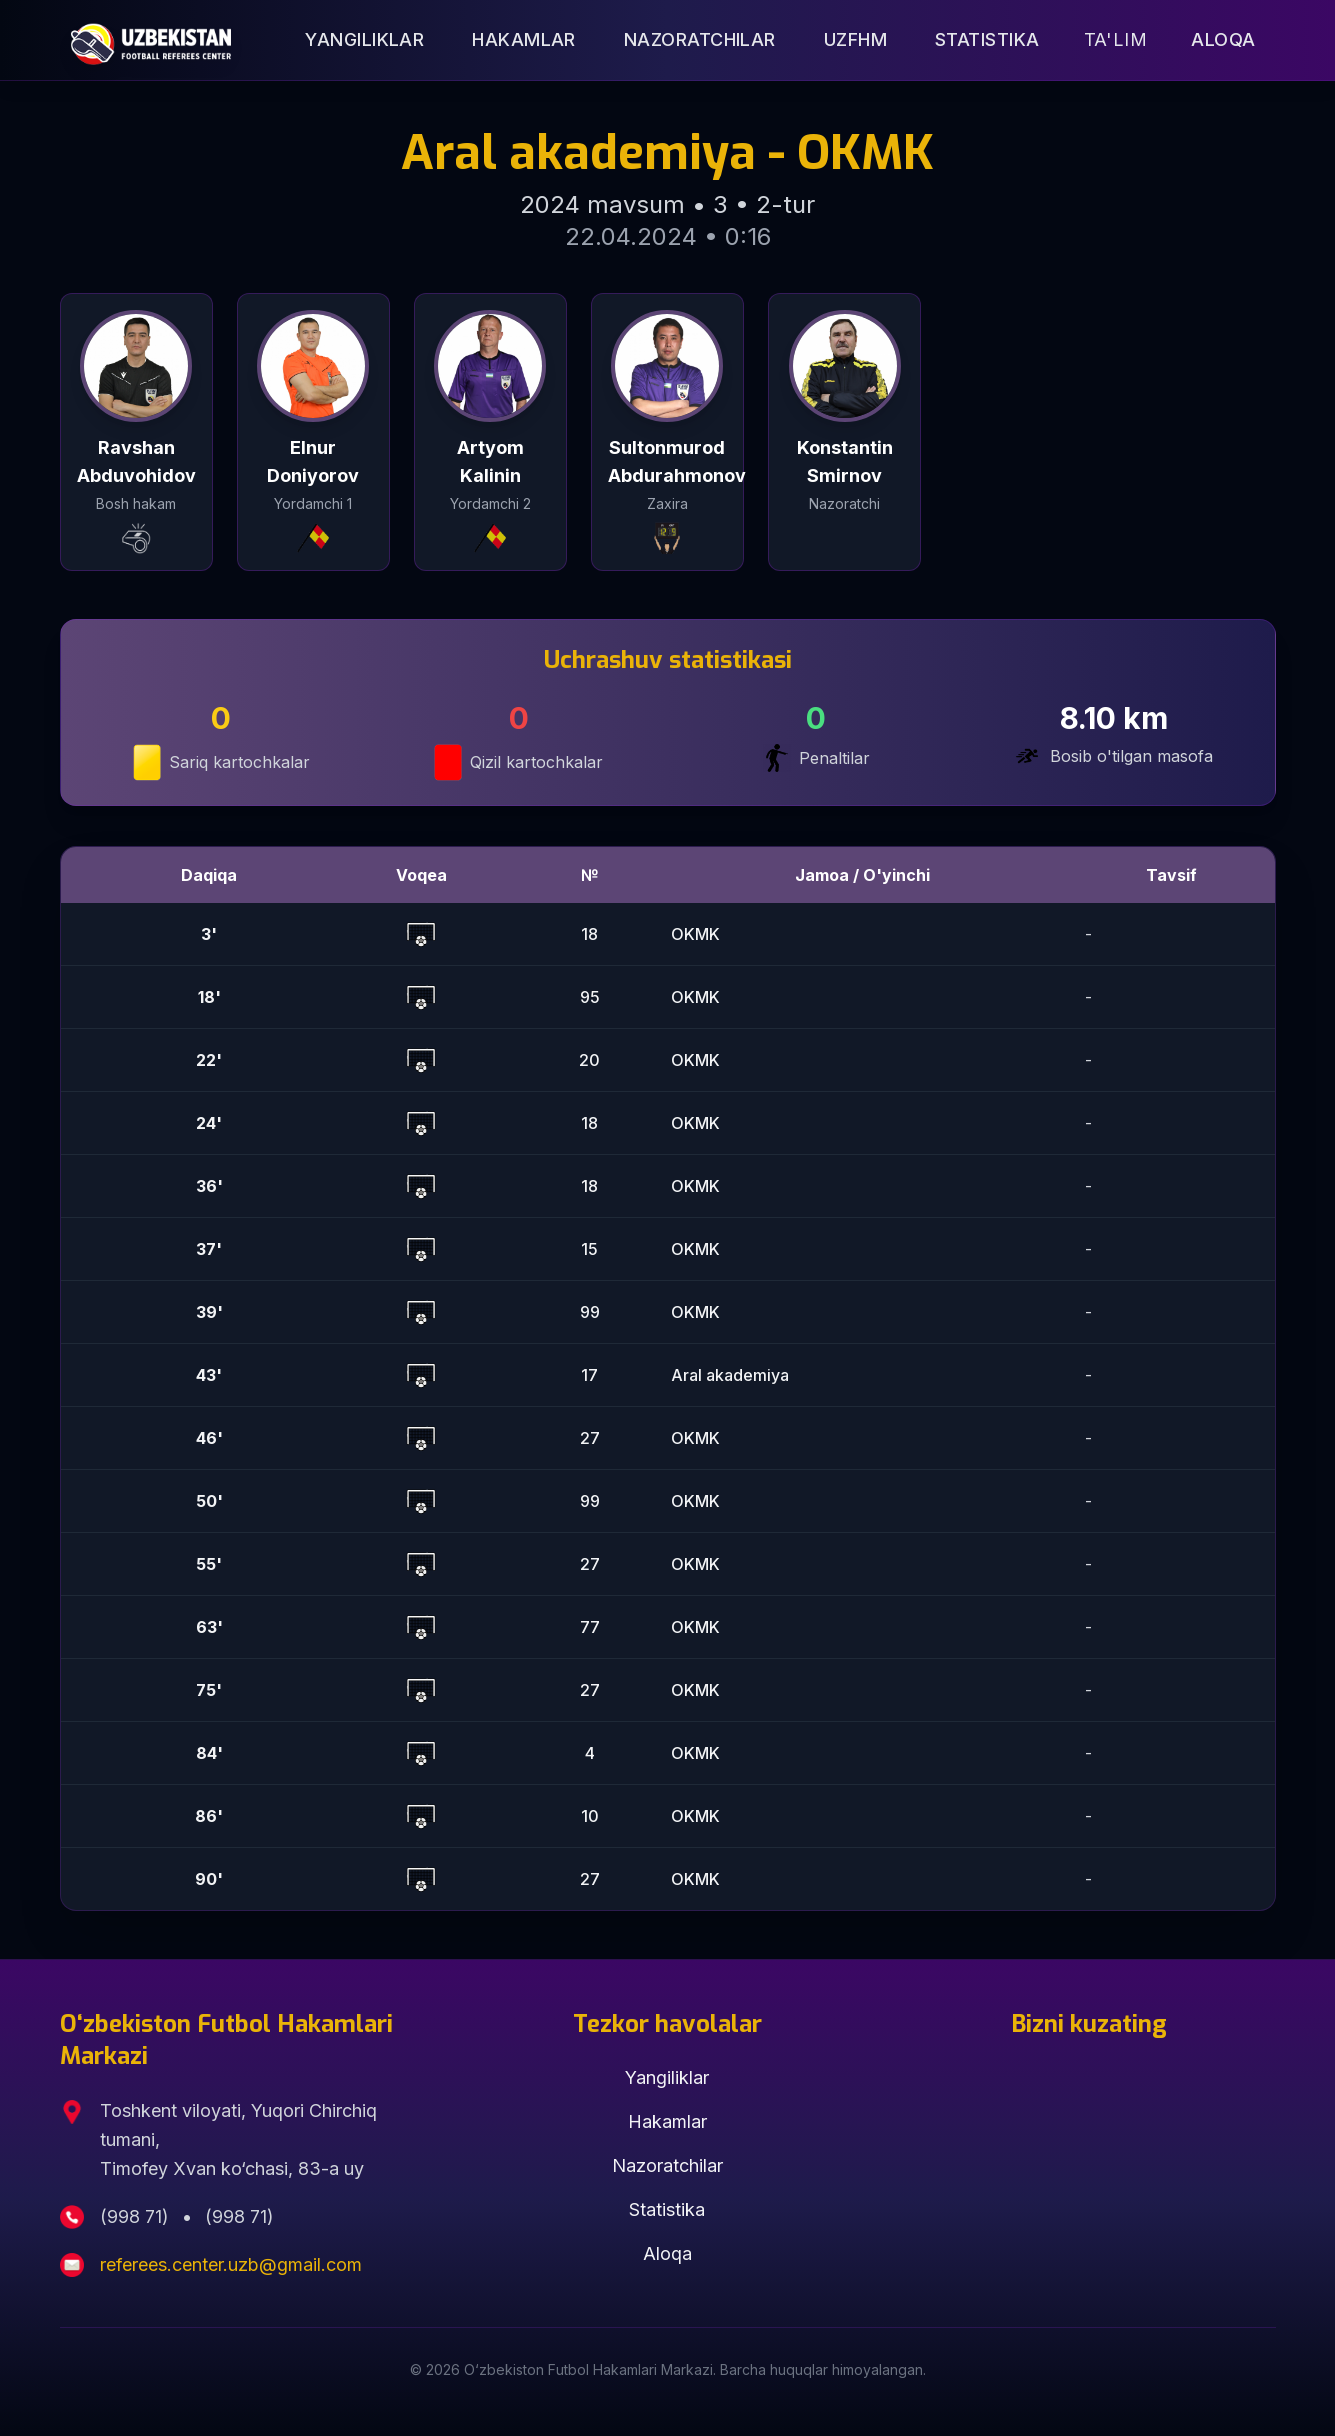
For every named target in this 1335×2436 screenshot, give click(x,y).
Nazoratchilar (700, 39)
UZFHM (855, 39)
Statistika (987, 39)
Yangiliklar (364, 39)
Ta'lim (1116, 39)
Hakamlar (524, 39)
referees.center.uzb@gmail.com (231, 2264)
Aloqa (1223, 39)
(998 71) (137, 2216)
